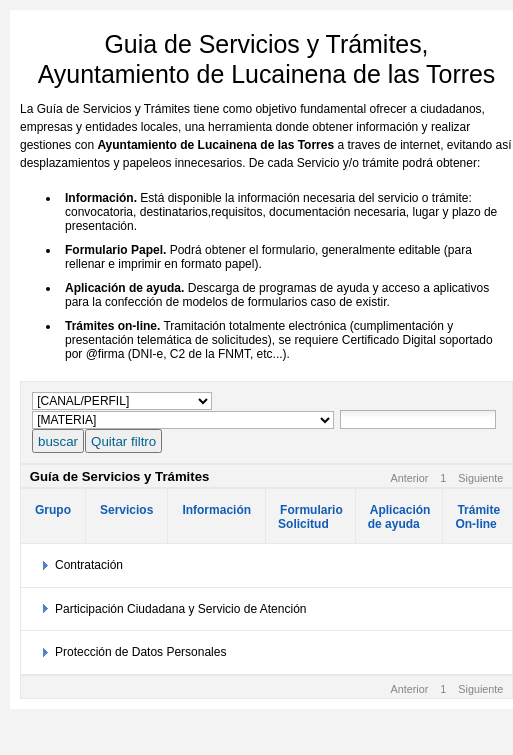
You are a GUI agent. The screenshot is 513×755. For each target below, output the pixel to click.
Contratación (89, 565)
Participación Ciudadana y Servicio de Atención (180, 609)
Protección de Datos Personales (140, 652)
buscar (58, 441)
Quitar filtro (123, 441)
